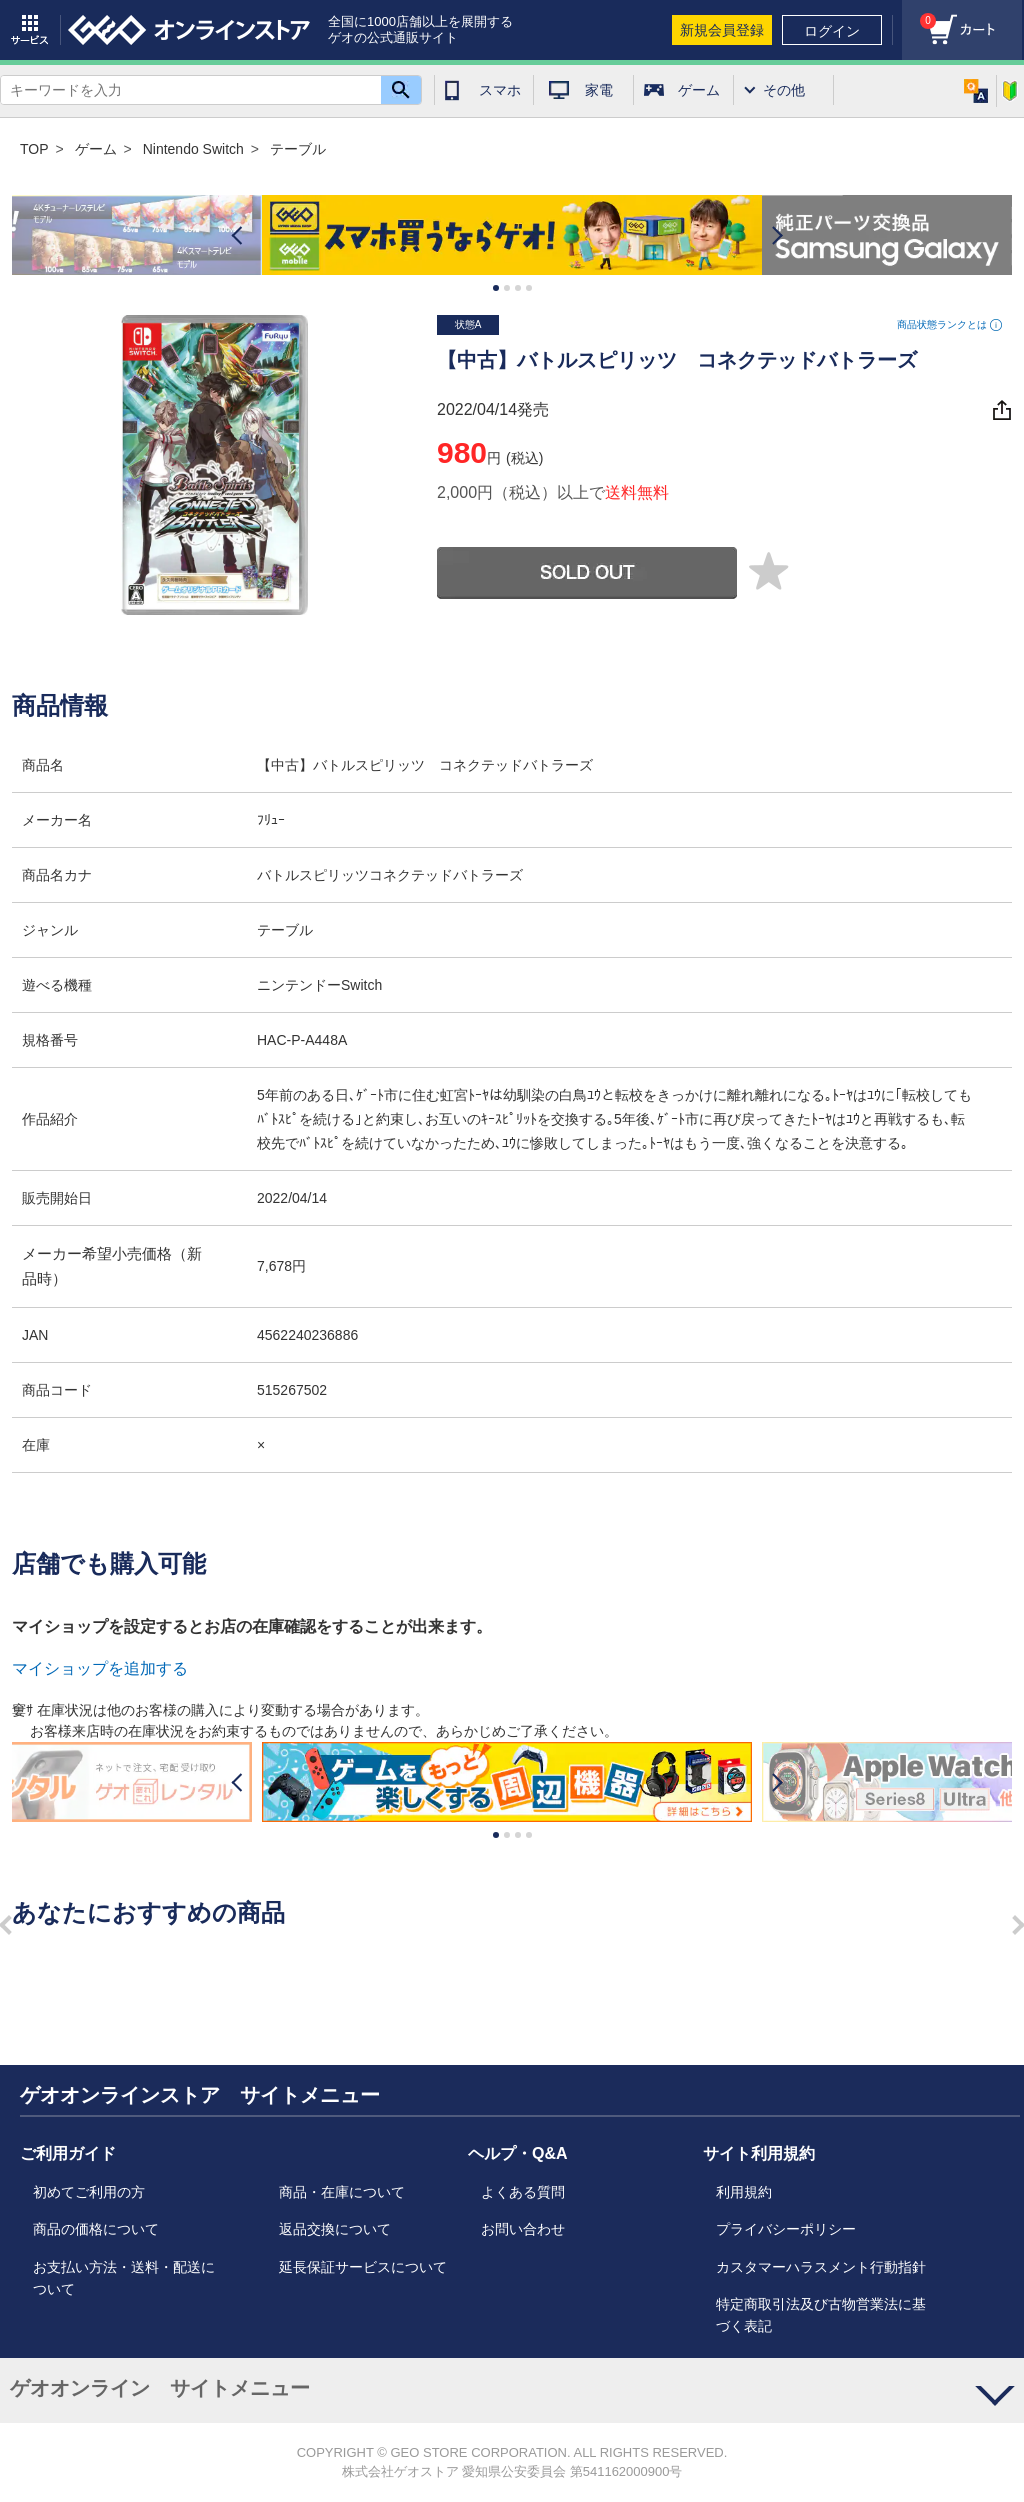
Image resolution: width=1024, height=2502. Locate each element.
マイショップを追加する (100, 1668)
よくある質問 (523, 2192)
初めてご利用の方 (89, 2192)
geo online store (189, 30)
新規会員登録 (722, 30)
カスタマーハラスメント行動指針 (821, 2267)
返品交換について (335, 2229)
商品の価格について (96, 2229)
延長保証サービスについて (363, 2267)
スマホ (500, 90)
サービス (30, 30)
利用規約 (744, 2192)
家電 (599, 90)
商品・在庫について (342, 2192)
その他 (784, 90)
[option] (512, 235)
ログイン (832, 31)
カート (919, 15)
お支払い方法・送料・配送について (124, 2278)
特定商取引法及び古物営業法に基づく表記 (821, 2315)
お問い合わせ (523, 2229)
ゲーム (699, 90)
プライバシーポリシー (786, 2229)
